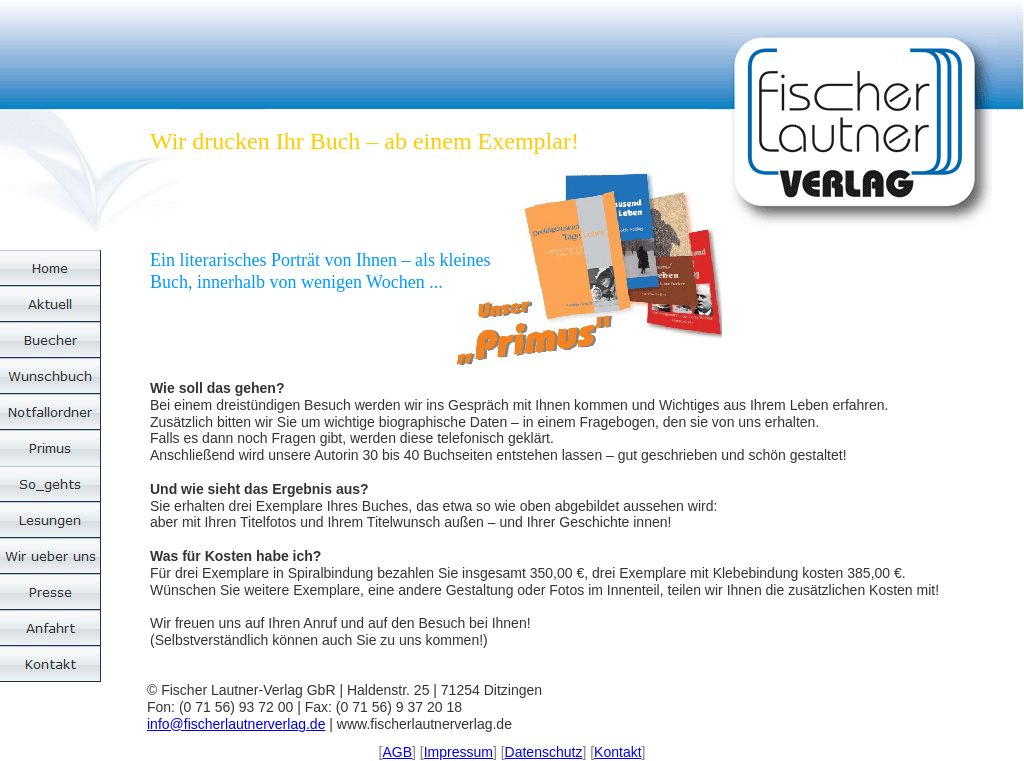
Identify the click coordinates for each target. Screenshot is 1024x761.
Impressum (458, 752)
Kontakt (617, 752)
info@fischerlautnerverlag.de (236, 724)
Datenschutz (544, 752)
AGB (397, 752)
